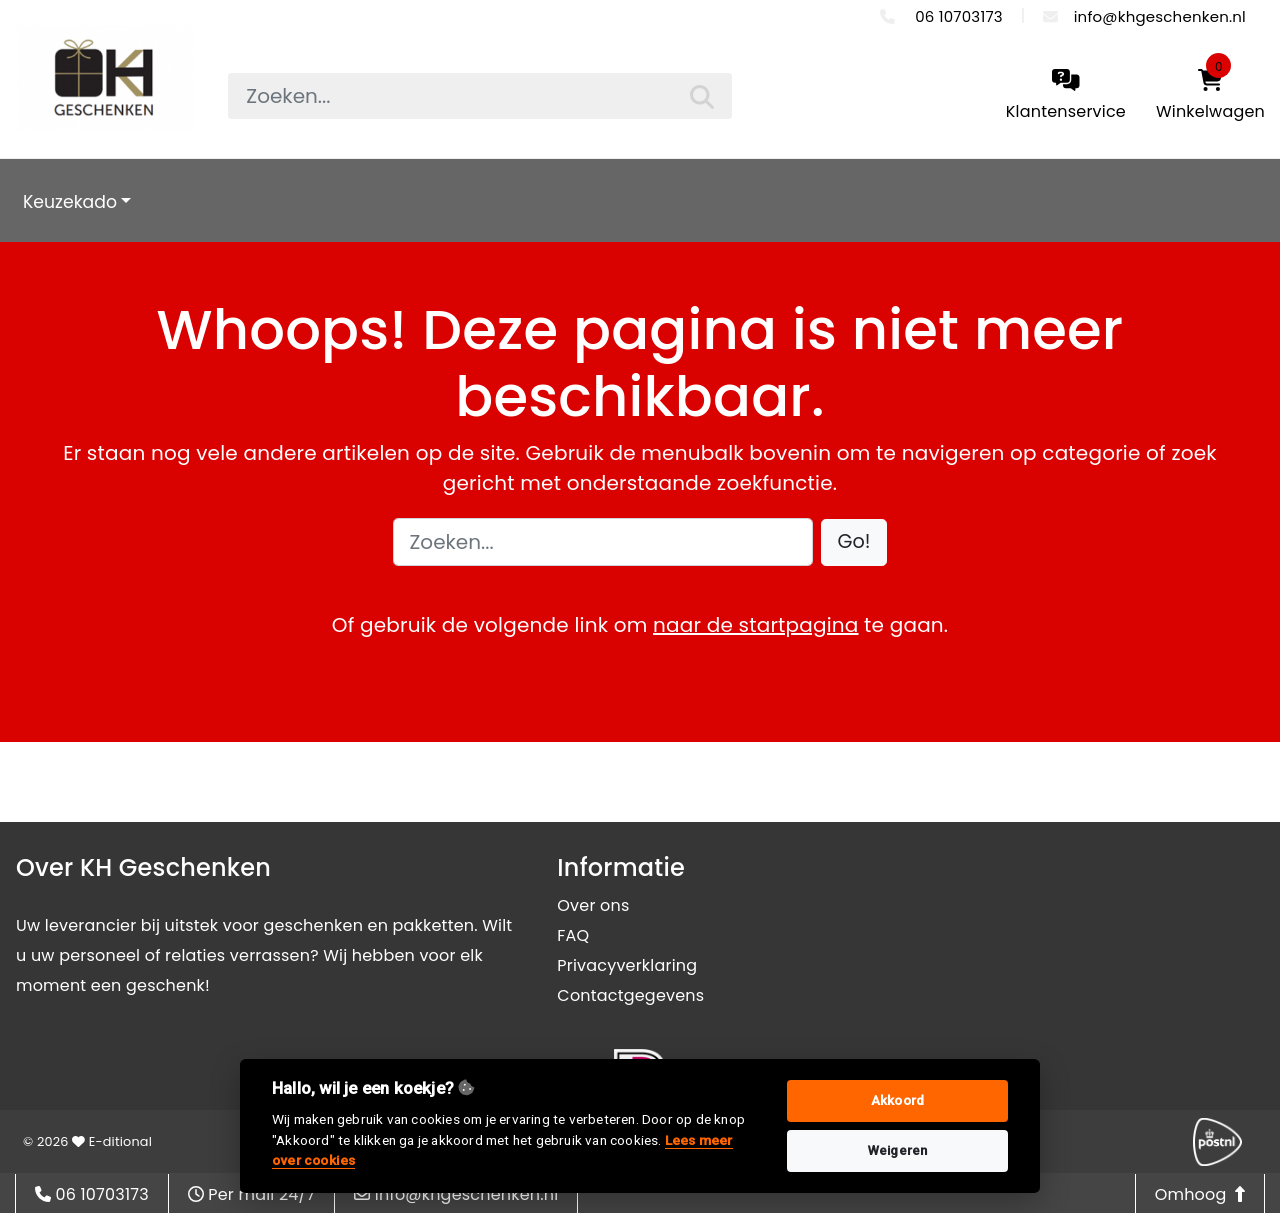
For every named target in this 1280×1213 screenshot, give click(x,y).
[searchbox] (479, 96)
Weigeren (898, 1150)
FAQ (573, 935)
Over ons (593, 905)
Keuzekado (70, 202)
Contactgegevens (630, 995)
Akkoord (897, 1100)
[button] (854, 542)
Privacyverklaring (627, 965)
